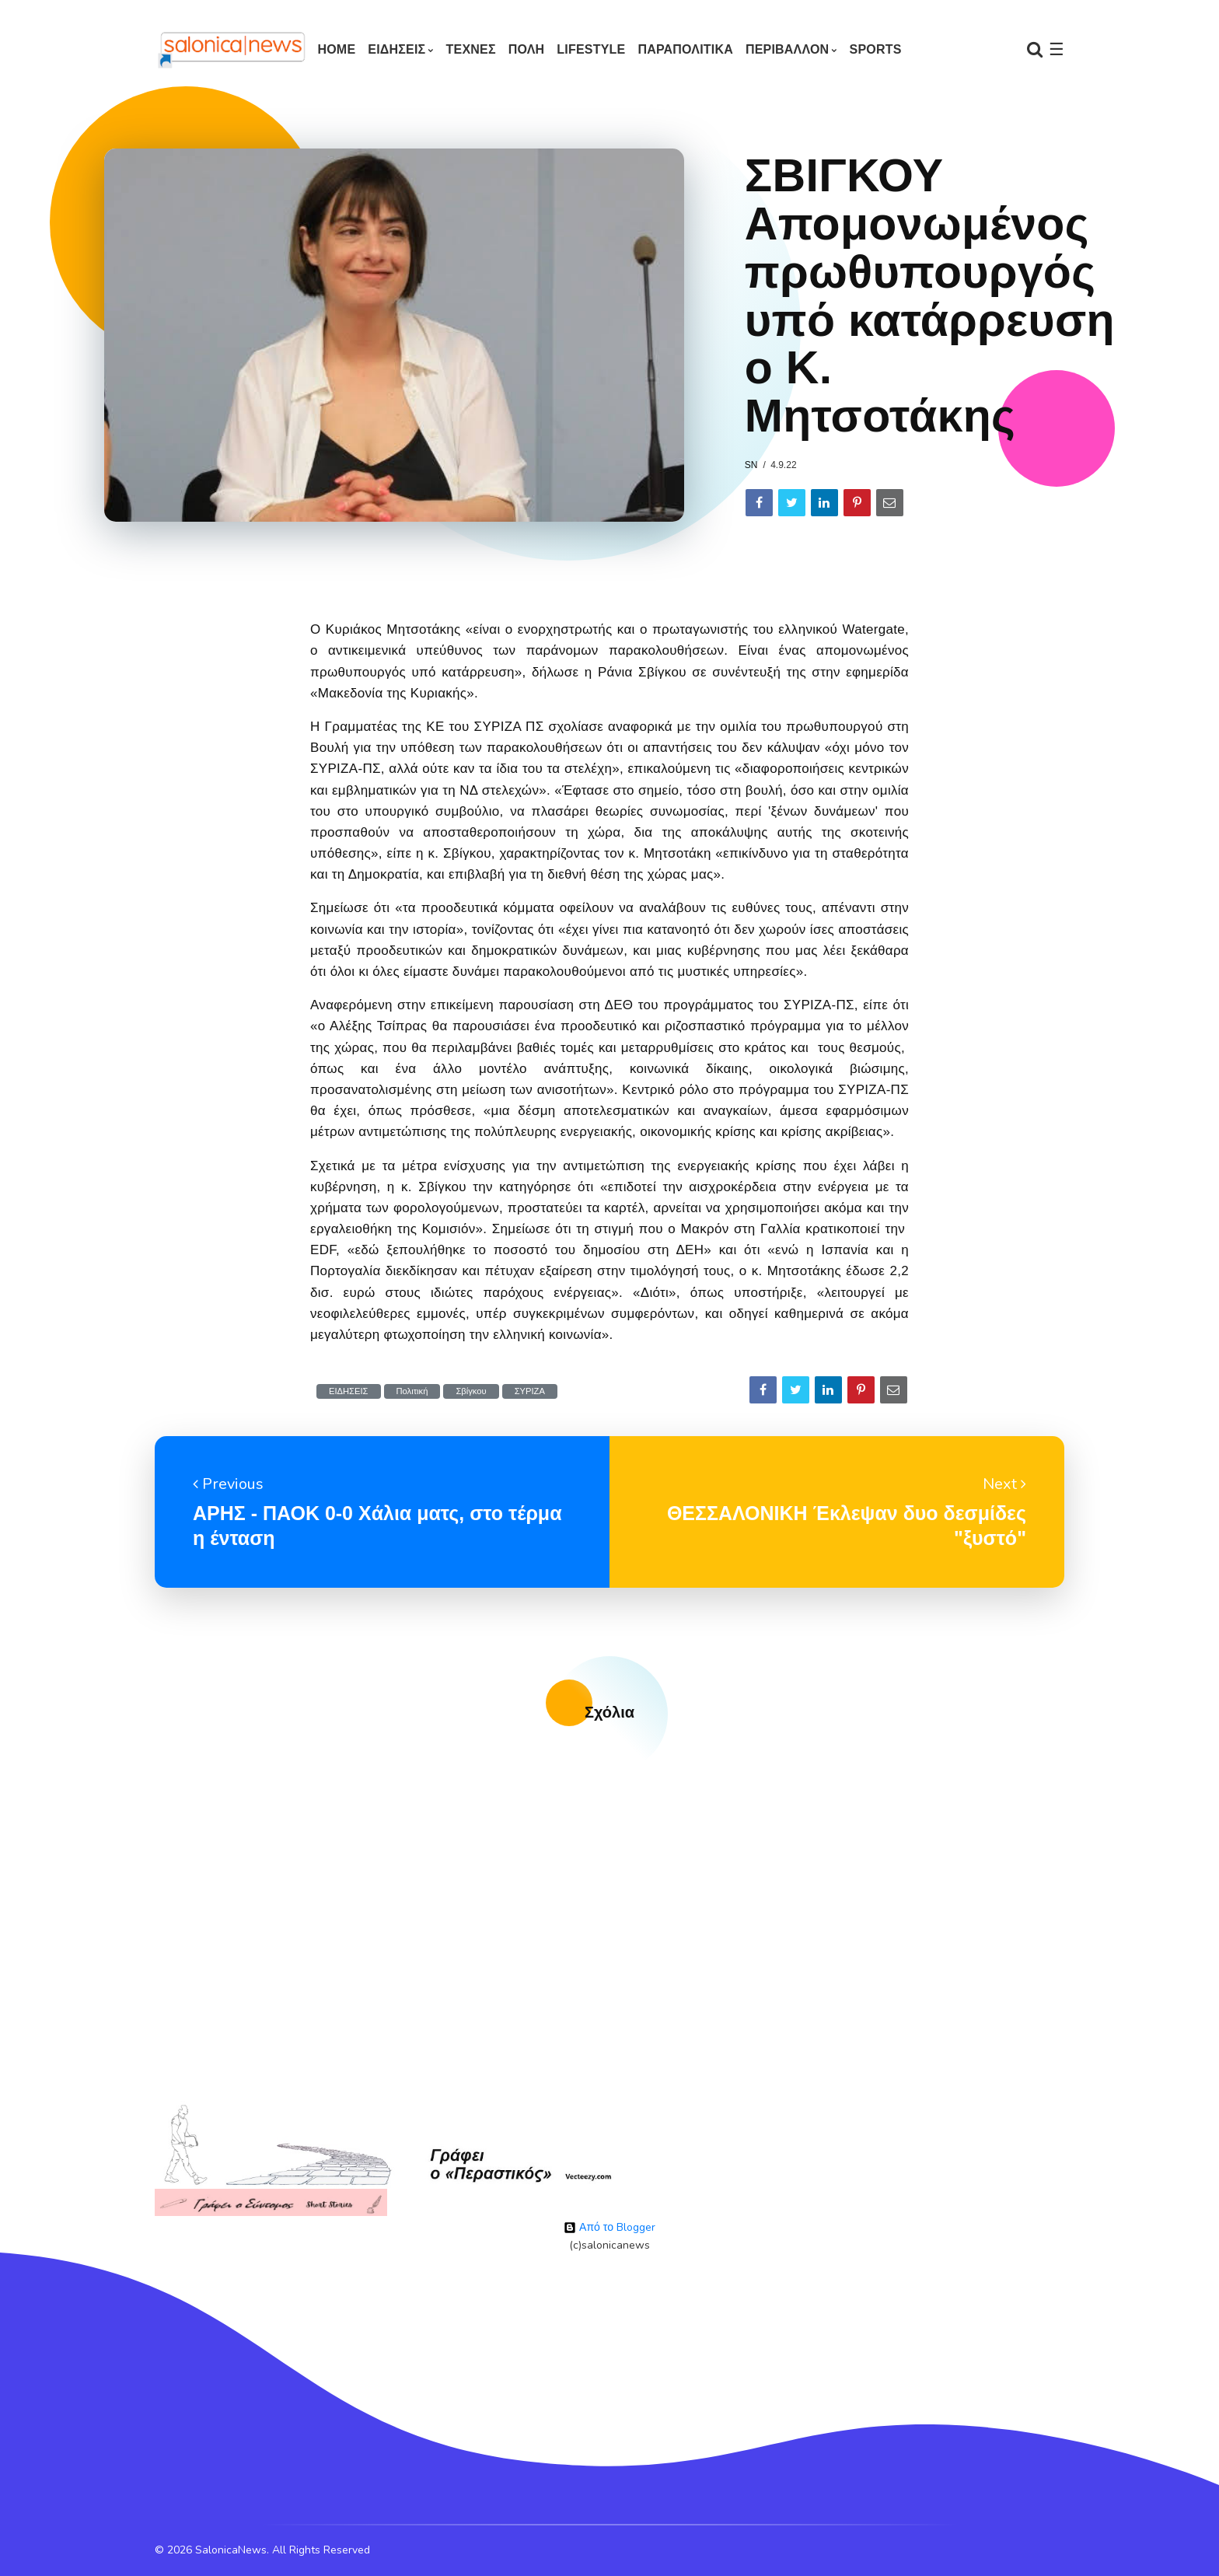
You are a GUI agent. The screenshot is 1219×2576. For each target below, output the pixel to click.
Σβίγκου (471, 1391)
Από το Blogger (609, 2227)
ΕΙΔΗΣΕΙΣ (396, 49)
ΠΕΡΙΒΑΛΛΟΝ (787, 49)
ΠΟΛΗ (526, 49)
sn (751, 465)
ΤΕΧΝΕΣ (471, 49)
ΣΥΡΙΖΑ (530, 1391)
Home (336, 49)
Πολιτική (412, 1391)
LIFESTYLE (591, 49)
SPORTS (876, 49)
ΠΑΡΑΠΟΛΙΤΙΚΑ (685, 49)
